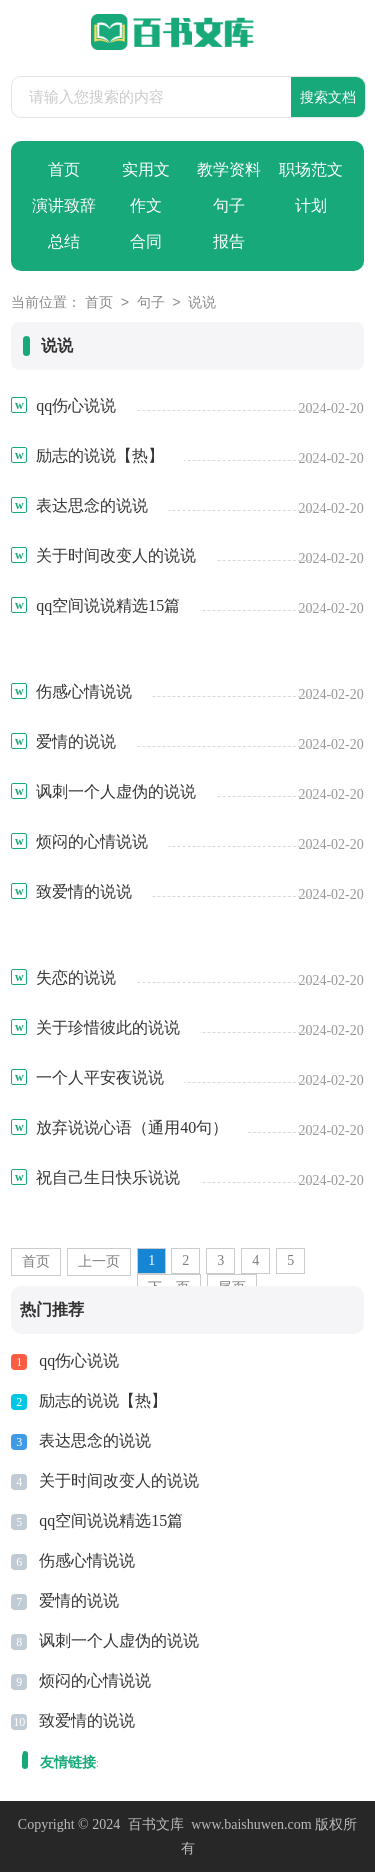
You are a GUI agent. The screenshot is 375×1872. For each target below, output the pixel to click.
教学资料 (229, 169)
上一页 (99, 1261)
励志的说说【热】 (103, 1400)
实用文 (146, 169)
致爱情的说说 (87, 1720)
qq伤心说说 (79, 1360)
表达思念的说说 (95, 1440)
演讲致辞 (64, 205)
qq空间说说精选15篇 (111, 1520)
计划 (311, 205)
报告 (229, 241)
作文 (146, 205)
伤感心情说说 (87, 1560)
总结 (64, 241)
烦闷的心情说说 (95, 1680)
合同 (146, 241)
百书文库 (156, 1824)
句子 (229, 205)
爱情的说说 (79, 1600)
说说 (202, 303)
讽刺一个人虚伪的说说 (119, 1640)
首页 (64, 169)
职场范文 (311, 169)
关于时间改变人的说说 (119, 1480)
